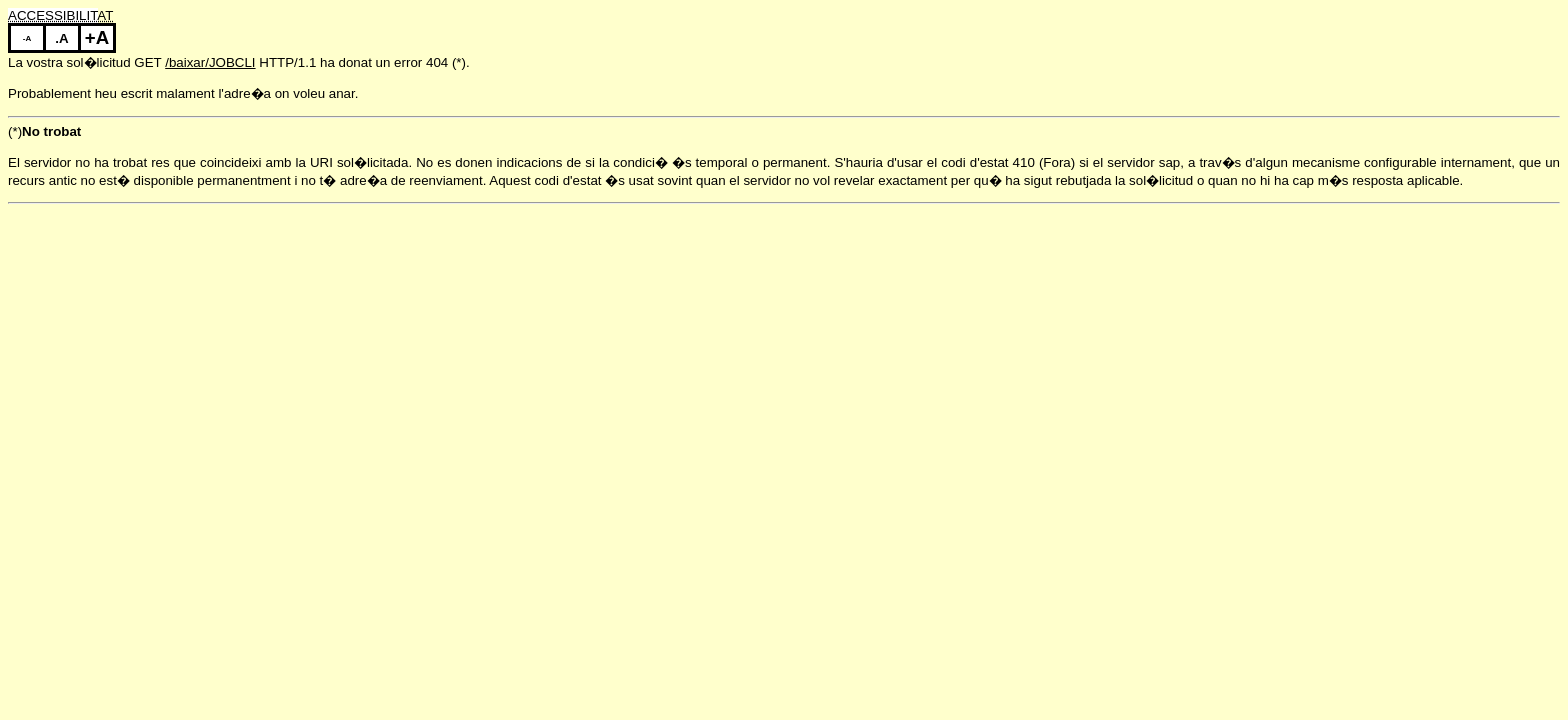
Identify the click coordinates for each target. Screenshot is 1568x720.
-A (27, 38)
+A (97, 37)
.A (61, 38)
